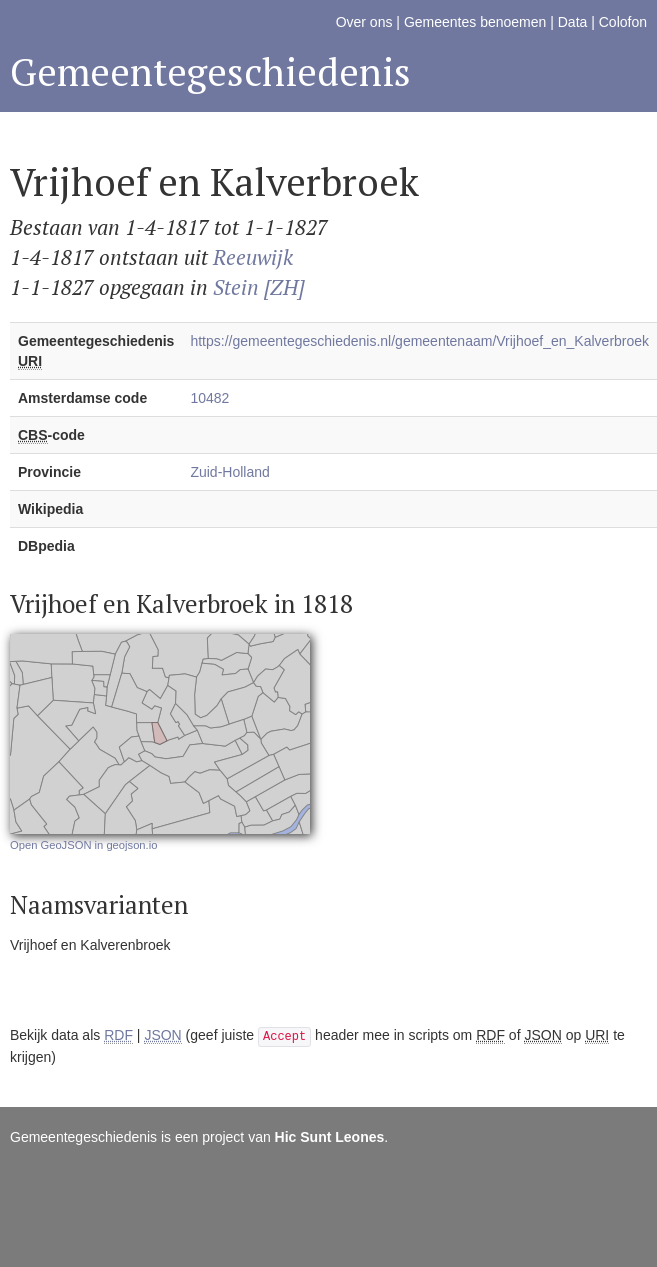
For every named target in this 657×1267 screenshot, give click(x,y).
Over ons (364, 22)
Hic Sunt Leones (330, 1137)
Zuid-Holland (229, 472)
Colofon (623, 22)
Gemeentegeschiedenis (210, 71)
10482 (209, 398)
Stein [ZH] (258, 287)
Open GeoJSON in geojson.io (83, 845)
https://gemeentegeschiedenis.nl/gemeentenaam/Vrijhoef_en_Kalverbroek (419, 341)
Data (573, 22)
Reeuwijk (253, 257)
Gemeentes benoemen (475, 22)
